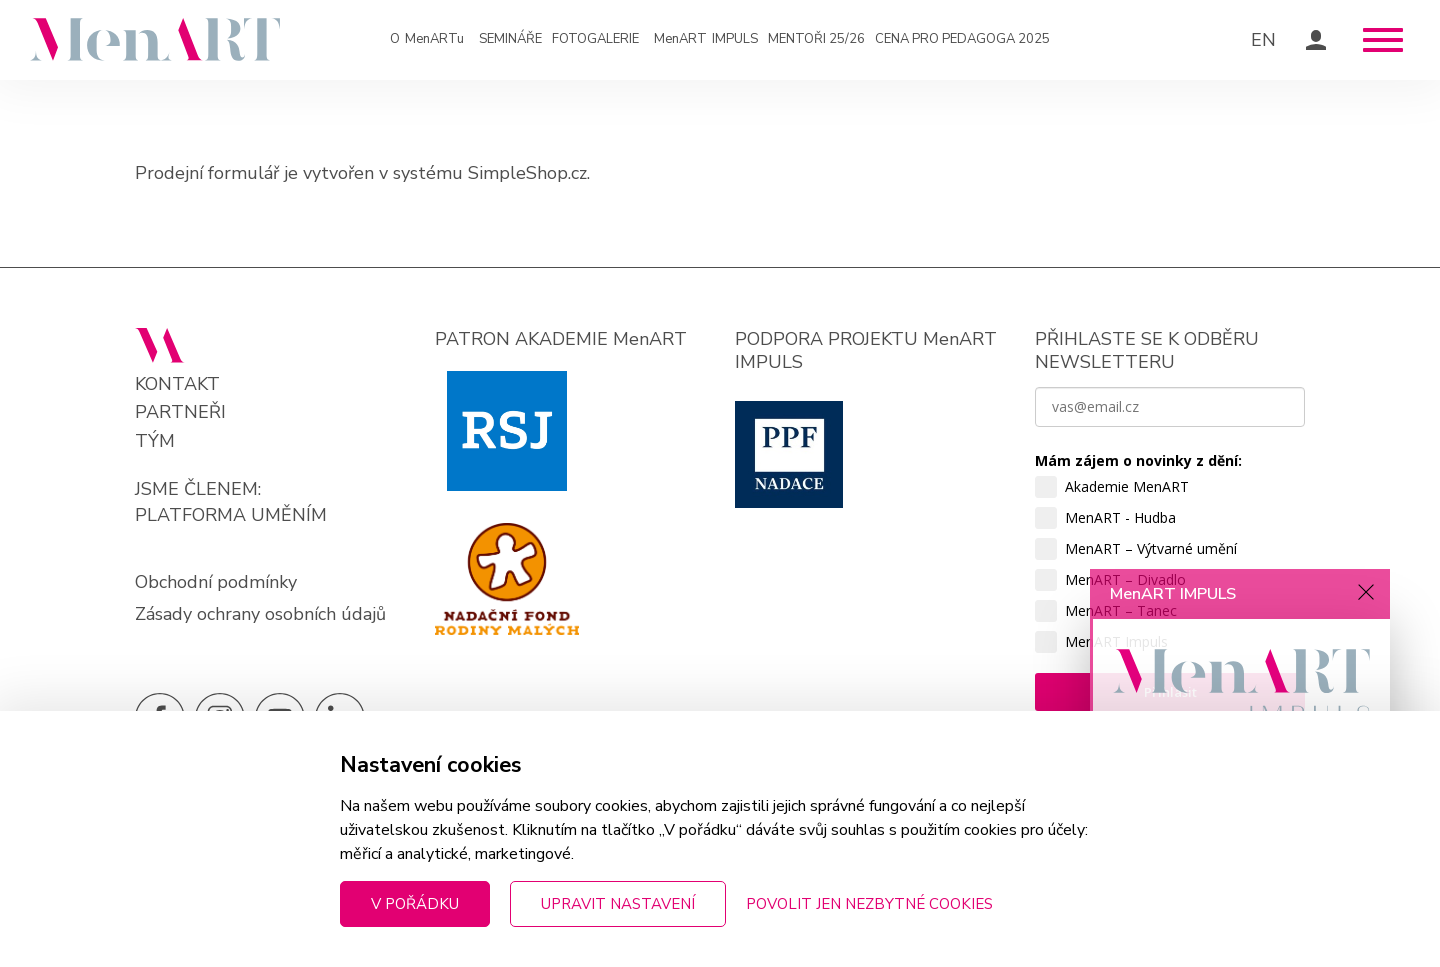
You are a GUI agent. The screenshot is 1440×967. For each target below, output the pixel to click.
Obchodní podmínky (216, 582)
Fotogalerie (595, 39)
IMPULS (706, 40)
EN (1263, 40)
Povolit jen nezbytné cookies (869, 904)
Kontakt (177, 384)
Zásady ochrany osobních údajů (260, 614)
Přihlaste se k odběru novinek (1217, 903)
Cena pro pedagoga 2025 (962, 39)
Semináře (510, 39)
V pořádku (415, 904)
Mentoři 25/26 (816, 39)
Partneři (180, 412)
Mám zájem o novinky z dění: (1138, 460)
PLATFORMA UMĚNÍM (231, 515)
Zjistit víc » (1150, 848)
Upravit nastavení (618, 904)
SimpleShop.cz (527, 173)
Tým (155, 441)
